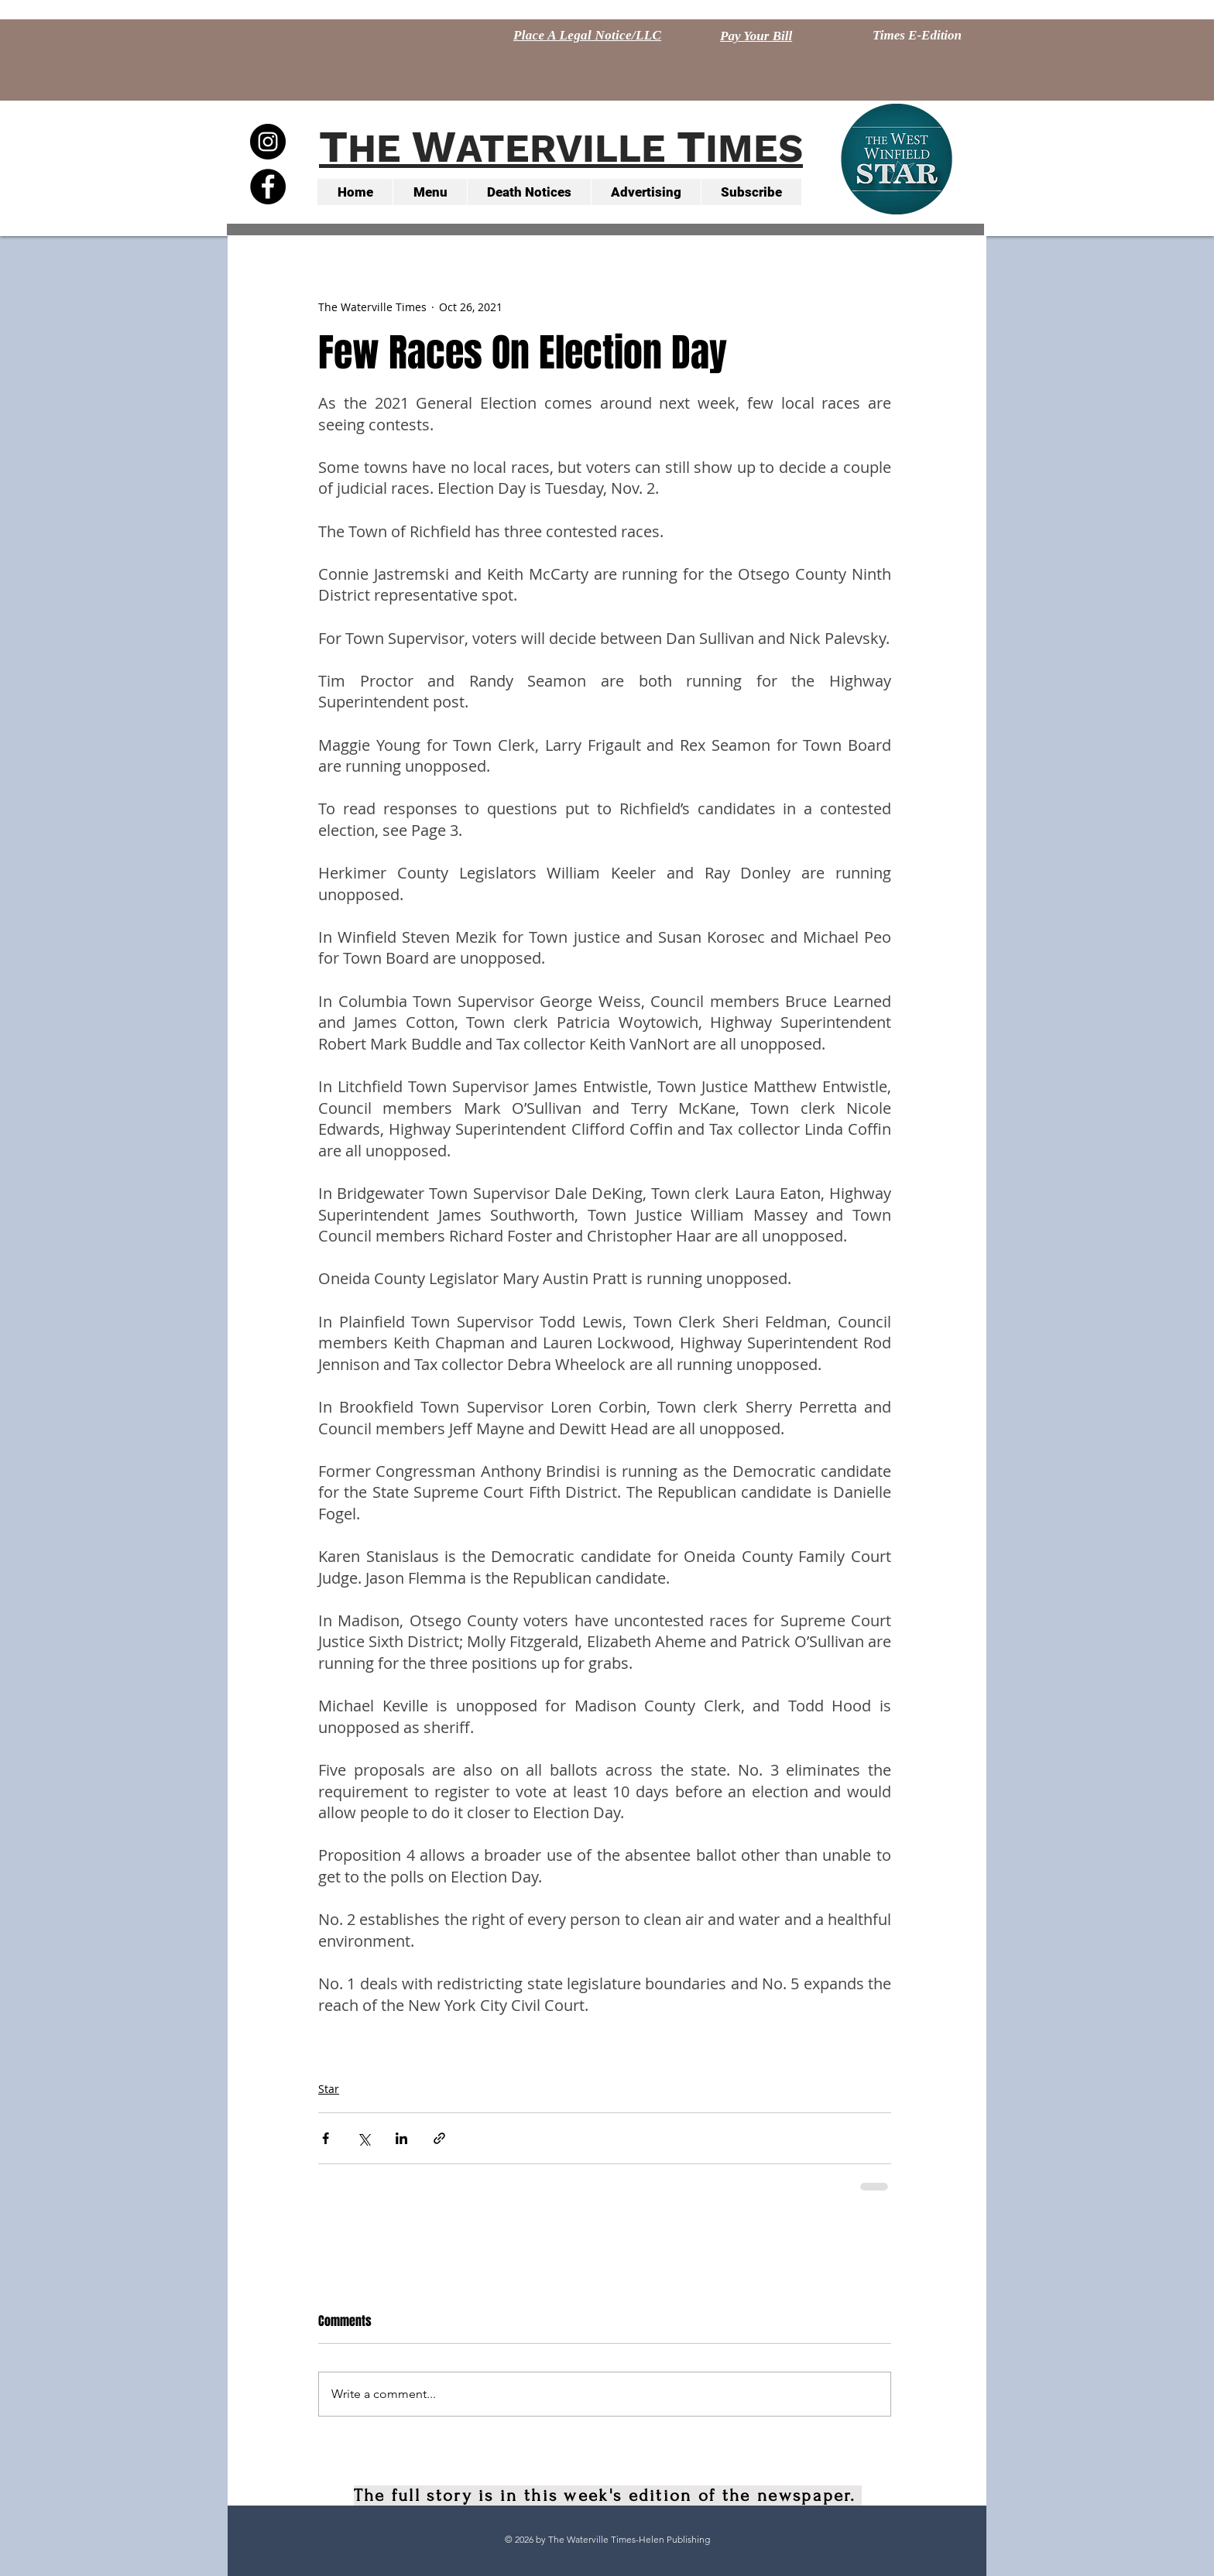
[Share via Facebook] (325, 2138)
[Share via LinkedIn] (401, 2138)
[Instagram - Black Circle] (268, 141)
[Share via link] (439, 2138)
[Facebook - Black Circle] (268, 186)
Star (328, 2088)
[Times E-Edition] (917, 35)
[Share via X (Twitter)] (363, 2138)
